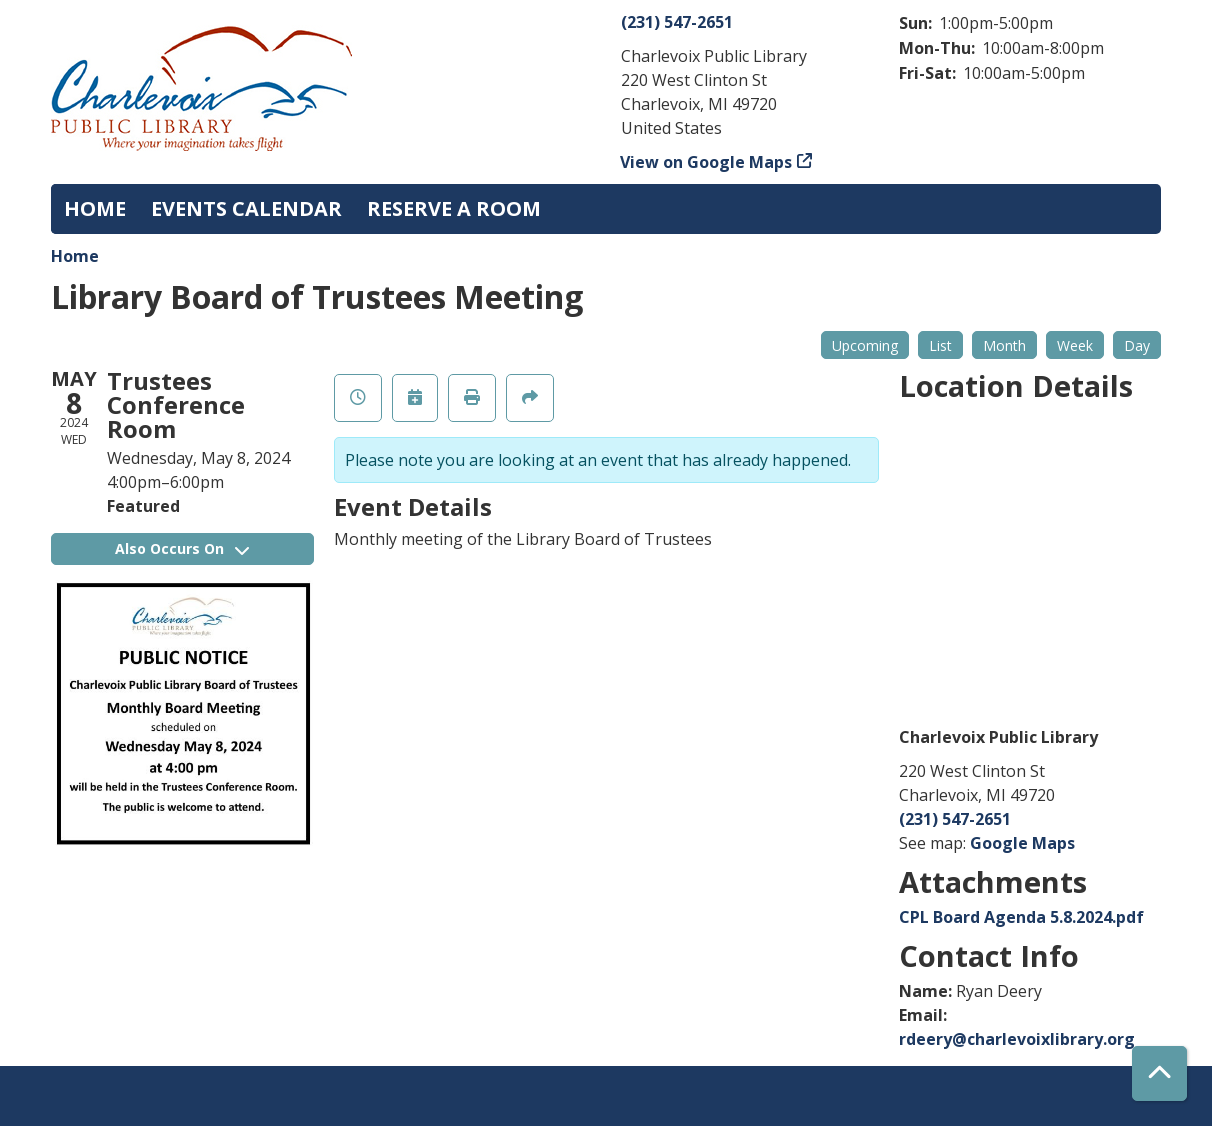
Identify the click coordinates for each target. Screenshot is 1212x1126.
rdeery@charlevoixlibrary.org (1017, 1039)
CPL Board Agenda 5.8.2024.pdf (1021, 917)
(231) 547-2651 (677, 22)
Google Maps (1022, 843)
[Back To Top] (1159, 1073)
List (940, 345)
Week (1075, 345)
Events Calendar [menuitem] (246, 208)
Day (1137, 345)
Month (1004, 345)
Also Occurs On (182, 548)
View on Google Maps (706, 162)
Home (75, 256)
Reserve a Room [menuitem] (454, 208)
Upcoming (865, 345)
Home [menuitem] (95, 208)
